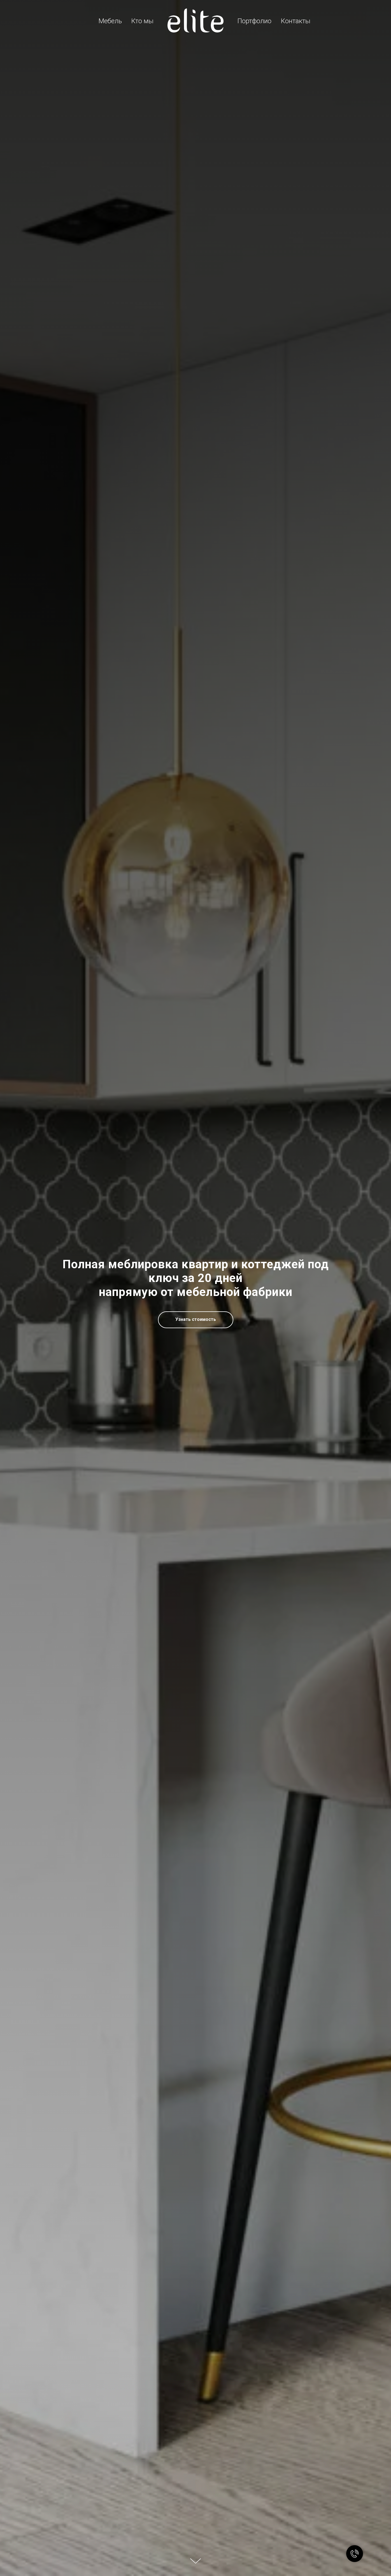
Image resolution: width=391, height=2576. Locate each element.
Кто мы (142, 21)
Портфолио (254, 21)
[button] (195, 1319)
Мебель (110, 21)
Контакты (295, 21)
